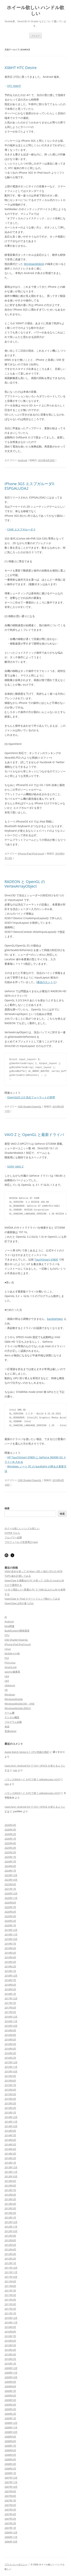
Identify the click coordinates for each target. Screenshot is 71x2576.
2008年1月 (10, 2473)
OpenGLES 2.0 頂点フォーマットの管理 (31, 1097)
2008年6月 (10, 2450)
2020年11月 (11, 1898)
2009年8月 (10, 2386)
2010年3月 (10, 2354)
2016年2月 (10, 2057)
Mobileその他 (12, 1653)
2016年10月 (11, 2026)
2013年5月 (10, 2199)
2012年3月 (10, 2254)
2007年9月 (10, 2491)
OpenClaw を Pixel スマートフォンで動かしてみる (32, 1598)
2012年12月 (11, 2222)
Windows (10, 1694)
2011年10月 (11, 2277)
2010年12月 (11, 2318)
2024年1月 (10, 1870)
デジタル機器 (12, 1717)
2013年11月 (11, 2172)
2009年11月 (11, 2372)
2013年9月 (10, 2181)
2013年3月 (10, 2208)
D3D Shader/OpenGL (29, 1106)
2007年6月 (10, 2505)
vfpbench (10, 1685)
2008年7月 (10, 2445)
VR (6, 1690)
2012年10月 (11, 2231)
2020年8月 (10, 1902)
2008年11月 (11, 2427)
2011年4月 (10, 2299)
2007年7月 (10, 2500)
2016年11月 (11, 2021)
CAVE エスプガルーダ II (21, 529)
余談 (7, 1726)
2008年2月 (10, 2468)
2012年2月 (10, 2258)
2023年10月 (11, 1879)
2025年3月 (10, 1848)
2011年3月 (10, 2304)
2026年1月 (10, 1838)
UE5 (7, 1681)
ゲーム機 (9, 1712)
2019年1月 (10, 1971)
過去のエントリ (46, 982)
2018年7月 (10, 1980)
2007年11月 (11, 2482)
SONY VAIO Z (15, 1166)
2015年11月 (11, 2067)
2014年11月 (11, 2121)
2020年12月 (11, 1893)
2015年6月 (10, 2089)
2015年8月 (10, 2080)
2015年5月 (10, 2094)
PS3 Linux (10, 1662)
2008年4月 (10, 2459)
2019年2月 (10, 1966)
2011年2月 (10, 2309)
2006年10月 (11, 2541)
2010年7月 (10, 2336)
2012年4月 (10, 2249)
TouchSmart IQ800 (46, 1259)
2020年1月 (10, 1925)
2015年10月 (11, 2071)
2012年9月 (10, 2235)
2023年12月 (11, 1875)
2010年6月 (10, 2340)
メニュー (35, 35)
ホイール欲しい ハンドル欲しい (35, 10)
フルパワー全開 (13, 1537)
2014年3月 (10, 2153)
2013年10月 (11, 2176)
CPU (7, 1635)
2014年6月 (10, 2140)
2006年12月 (11, 2532)
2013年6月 (10, 2194)
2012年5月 (10, 2245)
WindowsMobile (34, 264)
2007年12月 (11, 2477)
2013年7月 (10, 2190)
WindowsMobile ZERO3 (18, 1708)
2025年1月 (10, 1857)
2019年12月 (11, 1930)
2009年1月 (10, 2418)
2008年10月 (11, 2432)
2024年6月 (10, 1866)
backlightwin (55, 1319)
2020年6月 (10, 1911)
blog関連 (9, 1626)
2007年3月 (10, 2518)
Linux (8, 1649)
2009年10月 (11, 2377)
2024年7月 (10, 1861)
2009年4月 (10, 2404)
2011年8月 (10, 2286)
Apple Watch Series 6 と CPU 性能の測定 (27, 1752)
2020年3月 (10, 1916)
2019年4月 (10, 1957)
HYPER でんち (12, 1533)
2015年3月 (10, 2103)
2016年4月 (10, 2048)
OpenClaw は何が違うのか (19, 1603)
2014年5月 (10, 2144)
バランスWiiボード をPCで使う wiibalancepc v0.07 (32, 1779)
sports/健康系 (12, 1671)
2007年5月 (10, 2509)
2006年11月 (11, 2537)
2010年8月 (10, 2331)
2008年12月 (11, 2423)
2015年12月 (11, 2062)
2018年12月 (11, 1975)
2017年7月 (10, 2003)
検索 (7, 1508)
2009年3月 (10, 2409)
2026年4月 (10, 1825)
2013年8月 (10, 2185)
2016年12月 (11, 2016)
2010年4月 (10, 2350)
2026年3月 (10, 1829)
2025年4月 (10, 1843)
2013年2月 (10, 2213)
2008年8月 (10, 2441)
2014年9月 (10, 2130)
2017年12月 (11, 1998)
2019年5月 (10, 1952)
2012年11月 (11, 2226)
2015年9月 (10, 2076)
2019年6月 (10, 1948)
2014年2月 (10, 2158)
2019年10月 (11, 1939)
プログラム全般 (13, 1722)
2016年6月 (10, 2039)
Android (22, 460)
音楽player (10, 1731)
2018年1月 (10, 1994)
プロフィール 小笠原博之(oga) (21, 1542)
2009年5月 (10, 2400)
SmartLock (11, 1667)
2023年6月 (10, 1884)
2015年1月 (10, 2112)
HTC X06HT (14, 86)
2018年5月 (10, 1989)
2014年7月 (10, 2135)
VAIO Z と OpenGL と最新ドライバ (34, 1134)
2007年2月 (10, 2523)
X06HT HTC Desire (21, 67)
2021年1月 (10, 1889)
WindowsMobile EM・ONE (19, 1703)
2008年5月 (10, 2455)
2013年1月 (10, 2217)
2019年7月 (10, 1943)
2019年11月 (11, 1934)
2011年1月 (10, 2313)
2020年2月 (10, 1921)
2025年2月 (10, 1852)
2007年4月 (10, 2514)
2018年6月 (10, 1984)
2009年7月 (10, 2391)
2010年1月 (10, 2363)
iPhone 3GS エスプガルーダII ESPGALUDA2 (29, 486)
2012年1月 (10, 2263)
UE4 (7, 1676)
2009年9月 (10, 2382)
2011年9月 (10, 2281)
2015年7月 (10, 2085)
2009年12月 (11, 2368)
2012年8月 (10, 2240)
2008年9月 (10, 2436)
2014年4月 (10, 2149)
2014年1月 (10, 2162)
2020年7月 (10, 1907)
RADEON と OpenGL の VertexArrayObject (25, 884)
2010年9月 (10, 2327)
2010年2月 (10, 2359)
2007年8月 (10, 2496)
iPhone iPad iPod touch (31, 853)
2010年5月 (10, 2345)
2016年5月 (10, 2044)
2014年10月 (11, 2126)
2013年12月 (11, 2167)
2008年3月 (10, 2464)
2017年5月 (10, 2012)
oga (15, 1770)
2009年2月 (10, 2413)
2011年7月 (10, 2290)
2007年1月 (10, 2528)
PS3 (7, 1658)
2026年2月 (10, 1834)
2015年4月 (10, 2099)
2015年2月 (10, 2108)
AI (6, 1617)
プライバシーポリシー (16, 2564)
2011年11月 (11, 2272)
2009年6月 (10, 2395)
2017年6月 (10, 2007)
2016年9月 (10, 2030)
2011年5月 (10, 2295)
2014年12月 (11, 2117)
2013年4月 (10, 2204)
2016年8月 (10, 2035)
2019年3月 (10, 1962)
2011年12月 (11, 2267)
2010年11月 (11, 2322)
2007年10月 (11, 2487)
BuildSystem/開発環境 (17, 1630)
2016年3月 (10, 2053)
